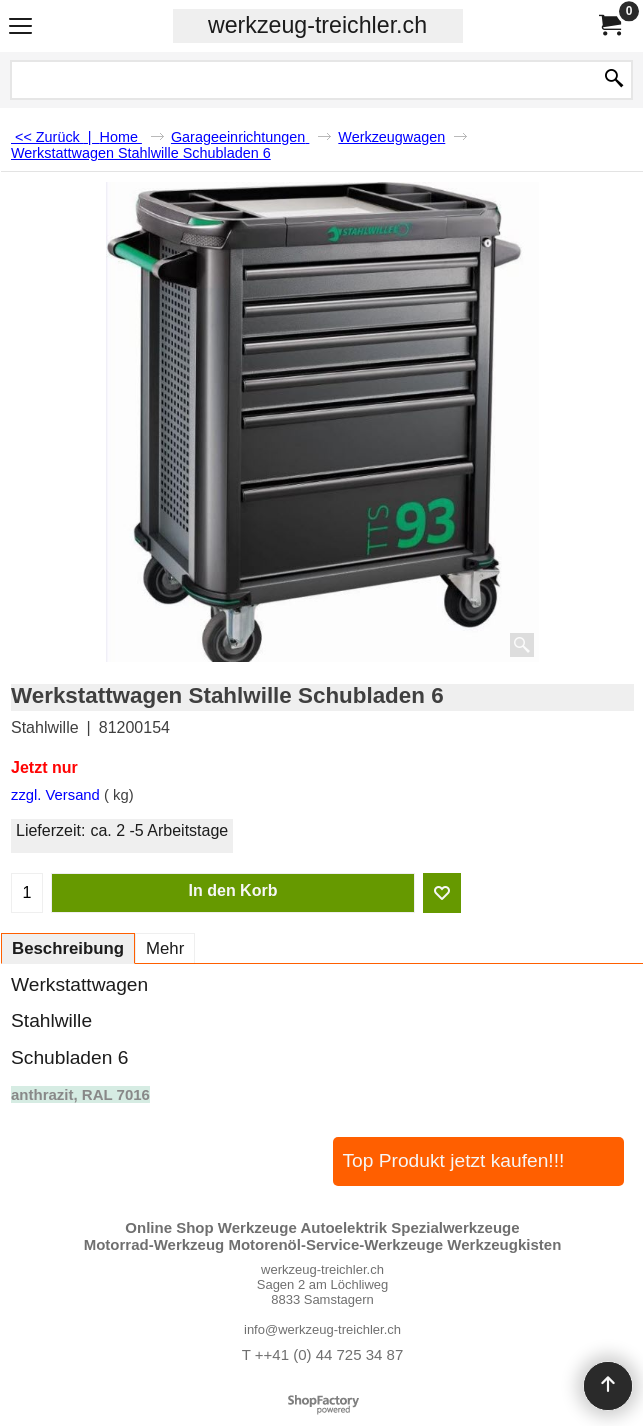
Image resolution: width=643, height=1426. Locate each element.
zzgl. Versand (55, 795)
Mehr (165, 948)
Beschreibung (68, 948)
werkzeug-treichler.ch (317, 25)
